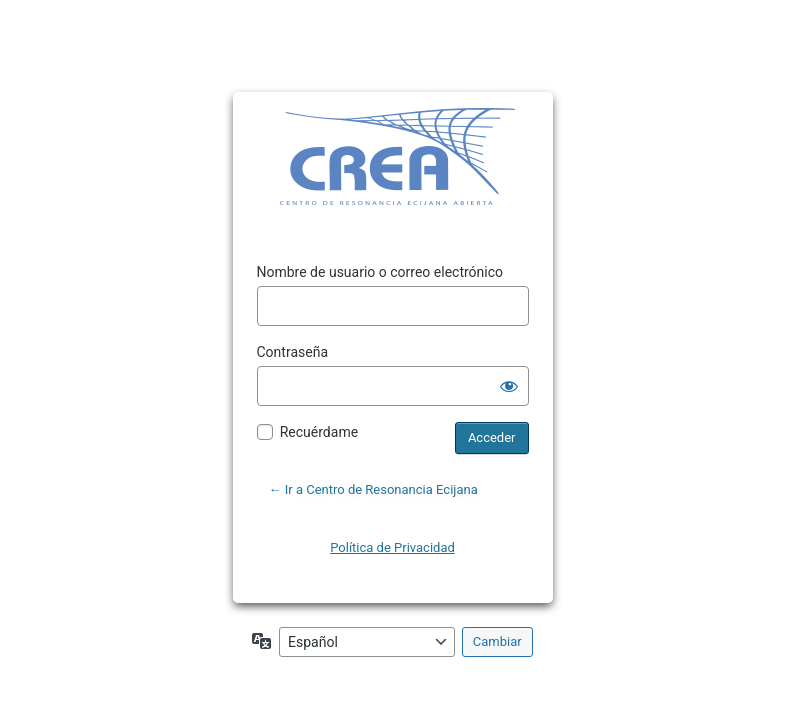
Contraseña (293, 352)
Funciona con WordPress (362, 159)
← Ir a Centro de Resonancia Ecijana (373, 489)
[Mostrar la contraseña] (509, 386)
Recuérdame (319, 432)
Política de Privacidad (392, 547)
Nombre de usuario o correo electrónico (380, 272)
